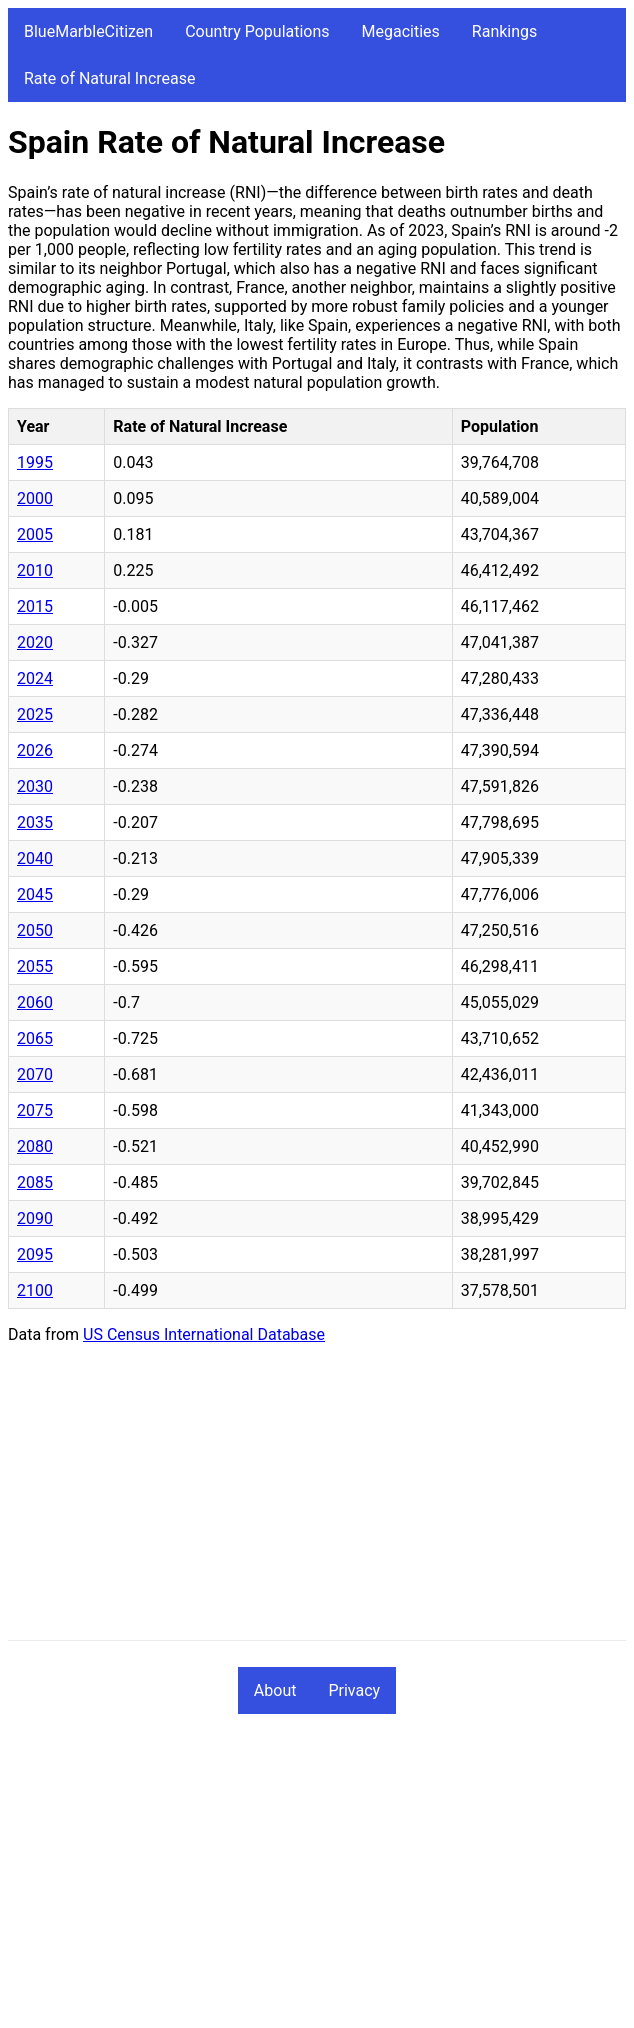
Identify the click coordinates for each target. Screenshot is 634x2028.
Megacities (401, 31)
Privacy (354, 1690)
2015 (35, 606)
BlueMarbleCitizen (88, 31)
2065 (35, 1038)
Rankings (504, 31)
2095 (35, 1254)
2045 (35, 894)
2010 (35, 570)
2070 (35, 1074)
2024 (35, 678)
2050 (35, 930)
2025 (35, 714)
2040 (35, 858)
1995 (35, 462)
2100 (35, 1290)
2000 (35, 498)
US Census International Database (204, 1334)
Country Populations (257, 31)
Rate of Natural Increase (110, 78)
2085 (35, 1182)
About (275, 1690)
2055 (35, 966)
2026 (35, 750)
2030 (35, 786)
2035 (35, 822)
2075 (35, 1110)
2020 (35, 642)
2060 (35, 1002)
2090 (35, 1218)
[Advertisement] (317, 1500)
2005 (35, 534)
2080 (35, 1146)
